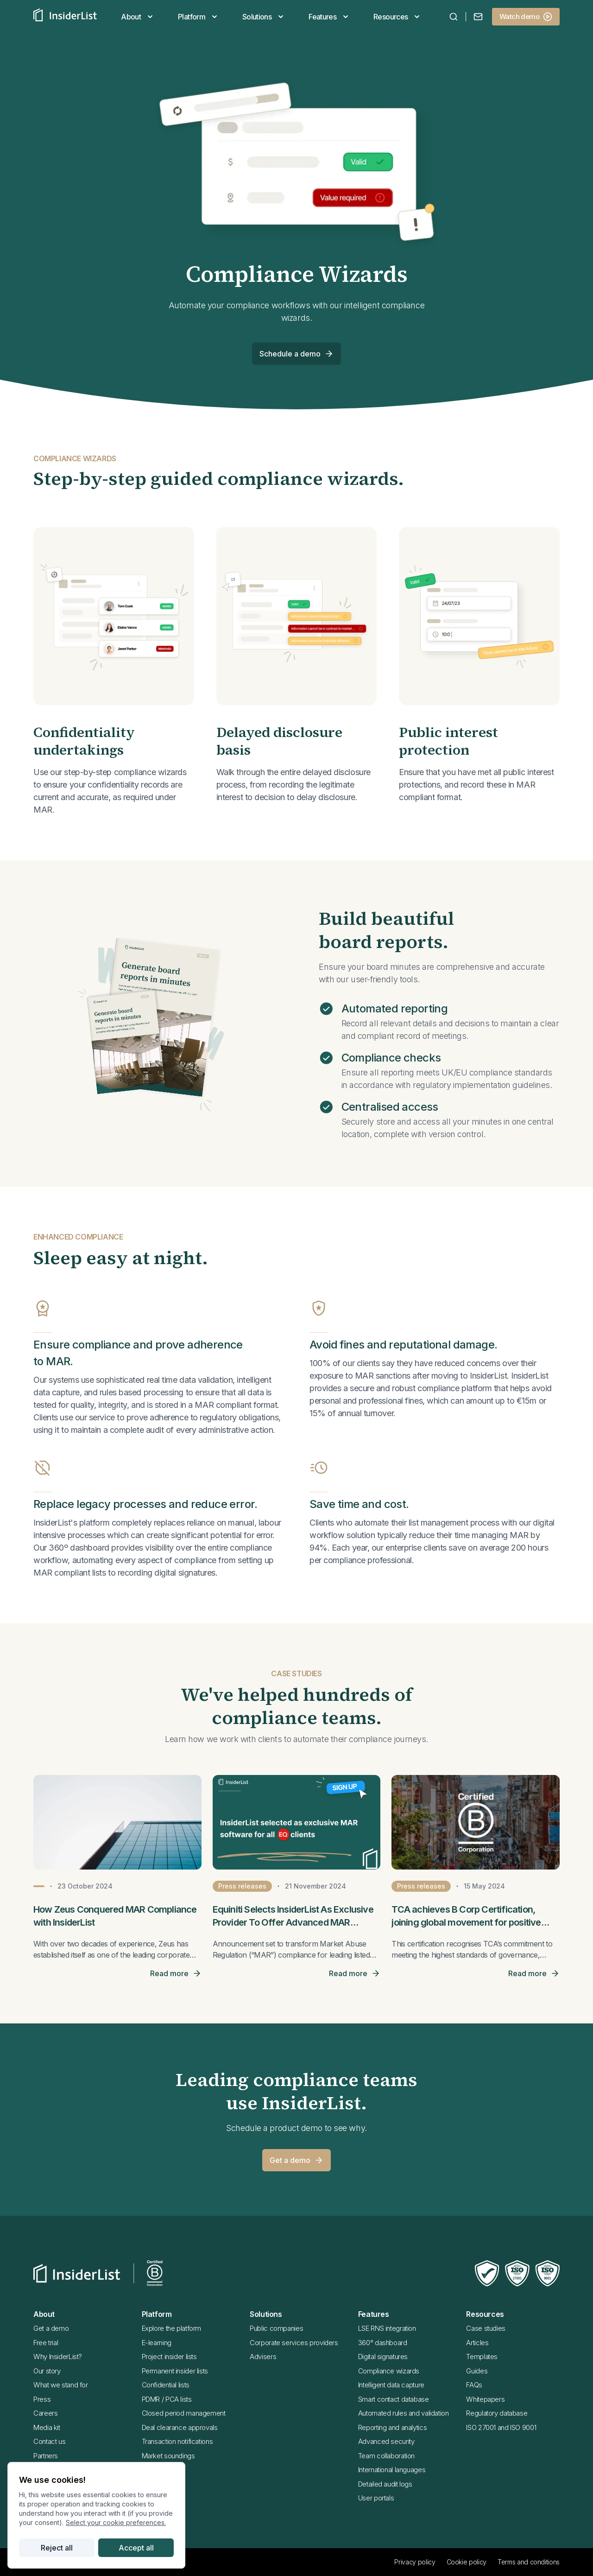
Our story (47, 2370)
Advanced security (386, 2441)
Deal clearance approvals (180, 2427)
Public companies (276, 2328)
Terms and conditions (529, 2562)
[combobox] (453, 16)
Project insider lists (169, 2356)
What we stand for (60, 2384)
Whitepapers (485, 2399)
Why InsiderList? (57, 2356)
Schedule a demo (296, 353)
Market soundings (168, 2455)
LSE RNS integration (387, 2328)
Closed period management (184, 2413)
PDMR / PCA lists (167, 2399)
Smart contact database (393, 2399)
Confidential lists (165, 2384)
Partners (45, 2455)
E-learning (156, 2342)
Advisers (263, 2356)
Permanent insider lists (175, 2370)
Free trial (45, 2342)
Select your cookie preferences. (116, 2522)
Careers (45, 2413)
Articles (477, 2342)
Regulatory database (496, 2413)
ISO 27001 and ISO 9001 (501, 2427)
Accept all (136, 2547)
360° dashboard (382, 2342)
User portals (376, 2497)
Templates (482, 2356)
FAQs (474, 2384)
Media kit (46, 2427)
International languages (391, 2469)
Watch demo (525, 16)
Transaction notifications (177, 2441)
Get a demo (296, 2160)
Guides (476, 2370)
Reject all (57, 2547)
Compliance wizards (388, 2370)
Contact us (49, 2441)
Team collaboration (386, 2455)
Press (41, 2399)
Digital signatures (383, 2356)
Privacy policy (414, 2562)
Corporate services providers (294, 2342)
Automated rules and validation (403, 2413)
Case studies (485, 2328)
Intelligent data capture (391, 2384)
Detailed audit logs (385, 2484)
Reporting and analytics (392, 2427)
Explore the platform (172, 2328)
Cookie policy (466, 2562)
